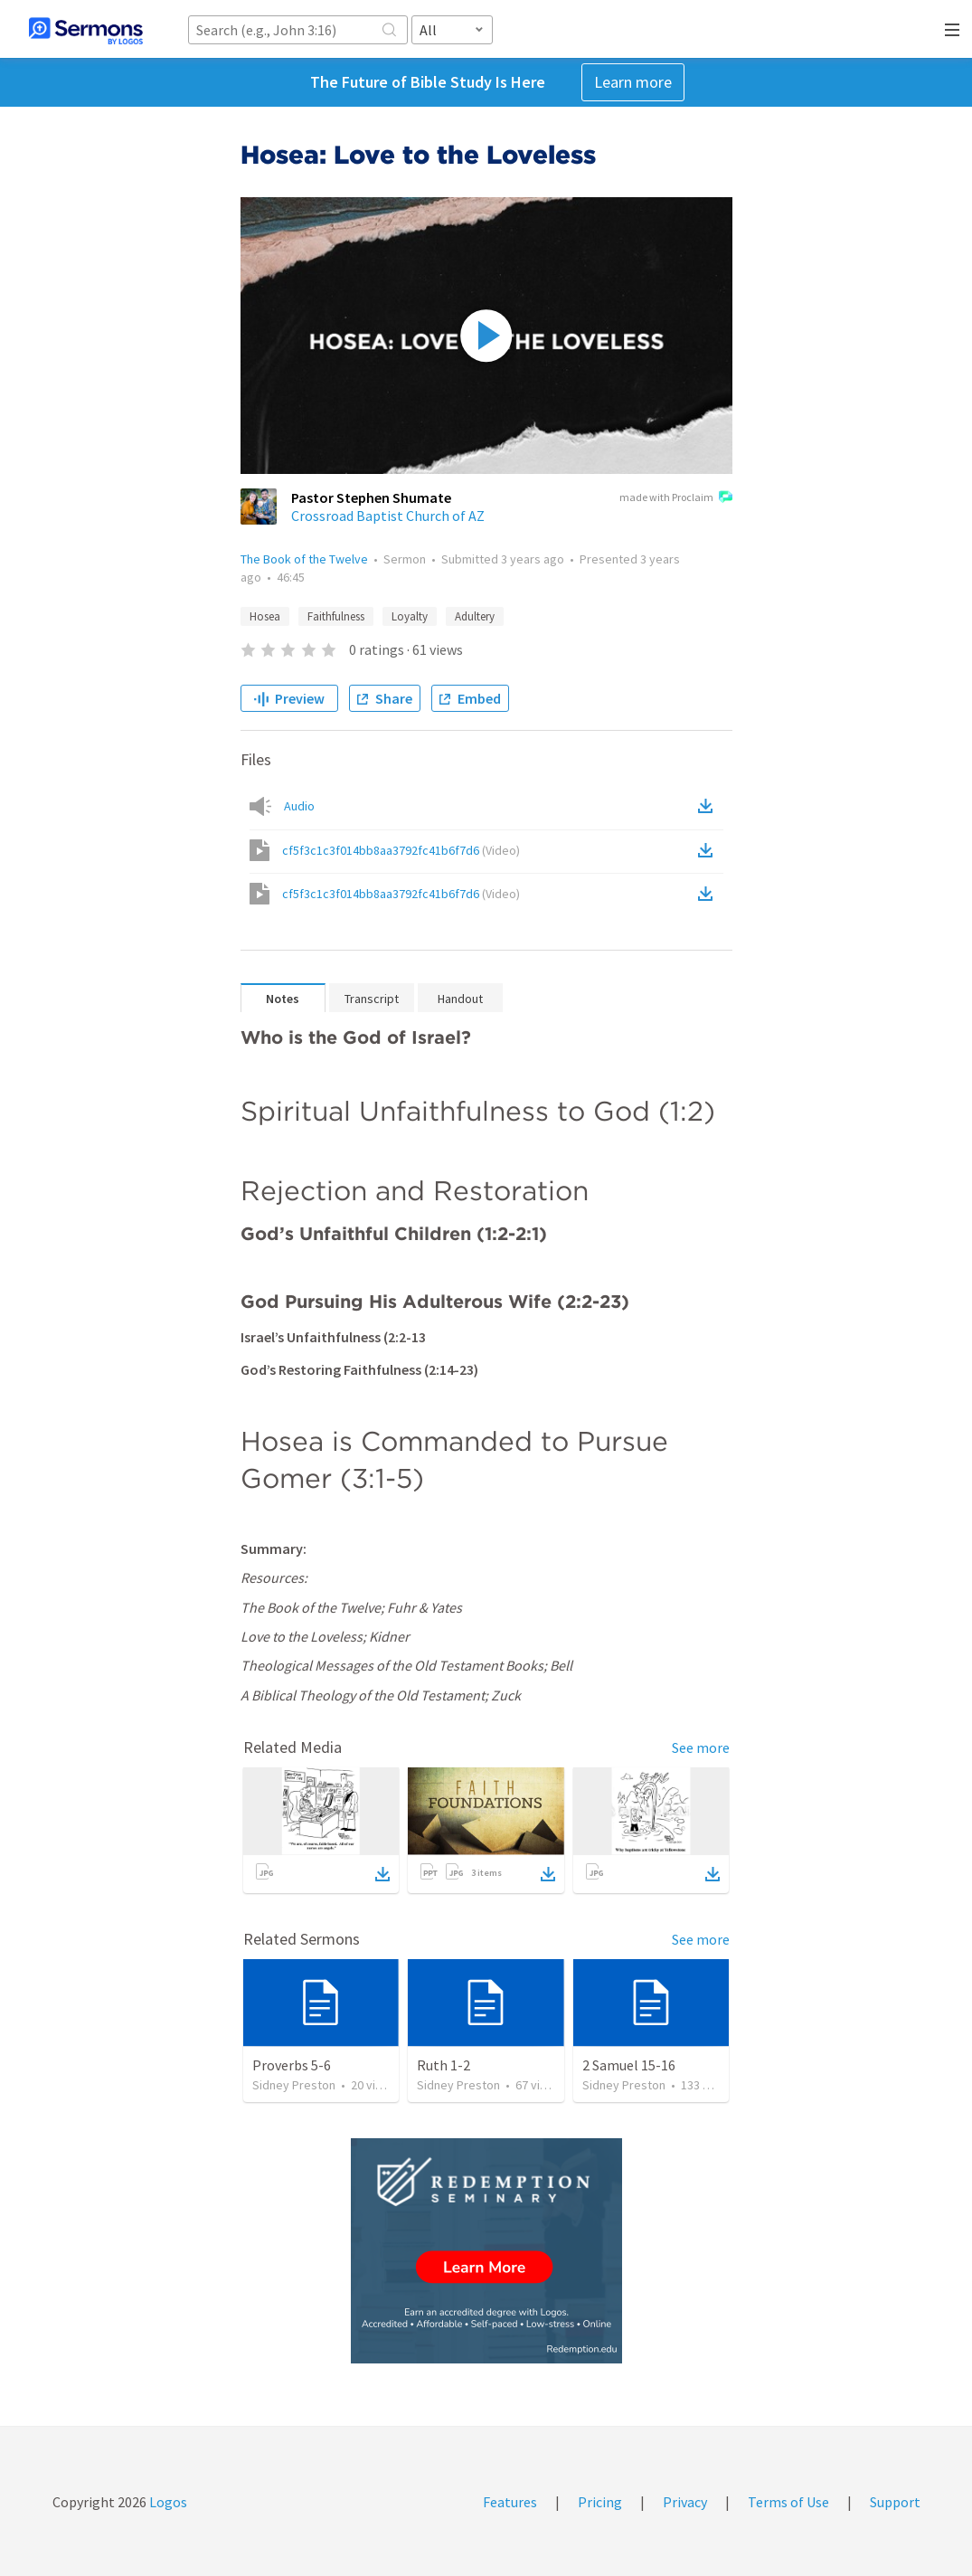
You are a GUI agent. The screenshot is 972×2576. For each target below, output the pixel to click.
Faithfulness (335, 616)
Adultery (475, 616)
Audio (299, 806)
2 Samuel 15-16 (628, 2065)
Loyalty (410, 616)
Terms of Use (788, 2502)
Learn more (633, 81)
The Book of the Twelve (304, 559)
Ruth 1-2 (443, 2065)
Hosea (265, 616)
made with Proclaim (675, 498)
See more (701, 1747)
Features (510, 2502)
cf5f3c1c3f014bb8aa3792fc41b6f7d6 (401, 850)
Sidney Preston (293, 2085)
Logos (166, 2502)
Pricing (600, 2502)
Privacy (685, 2502)
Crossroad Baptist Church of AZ (388, 516)
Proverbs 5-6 (291, 2065)
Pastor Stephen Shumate (371, 497)
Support (895, 2502)
